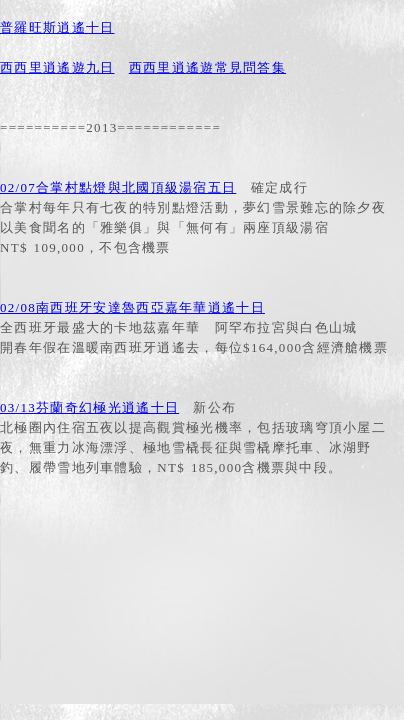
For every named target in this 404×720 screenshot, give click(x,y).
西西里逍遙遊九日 (57, 67)
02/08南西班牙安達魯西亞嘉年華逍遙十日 (132, 307)
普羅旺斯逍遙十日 (57, 27)
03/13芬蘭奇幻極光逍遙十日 (89, 407)
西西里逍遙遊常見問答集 (207, 67)
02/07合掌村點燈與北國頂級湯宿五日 (118, 187)
